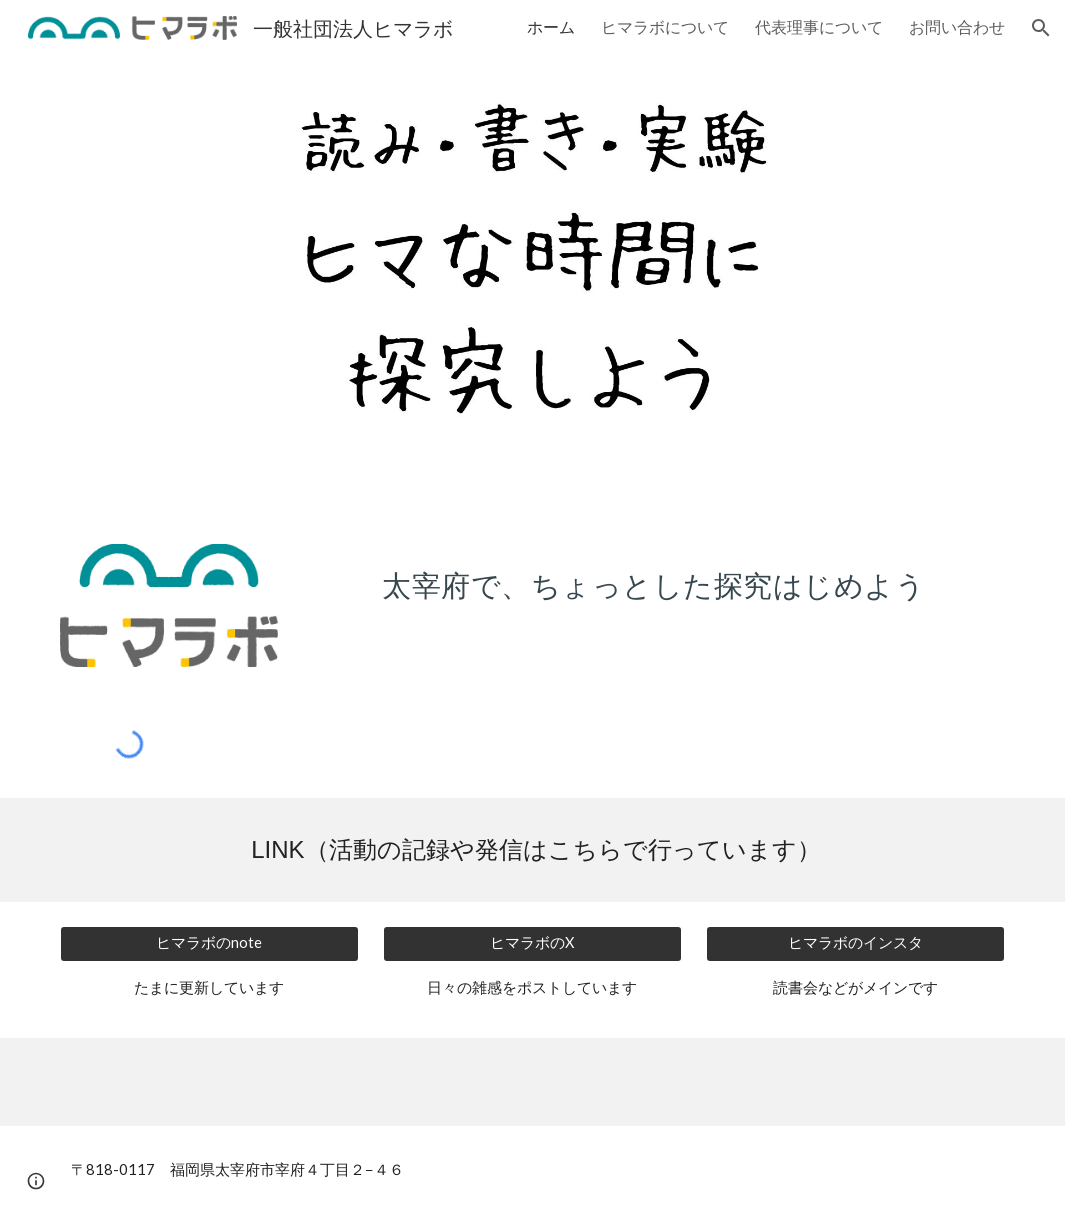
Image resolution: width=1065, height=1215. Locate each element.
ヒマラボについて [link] (665, 26)
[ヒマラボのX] (532, 944)
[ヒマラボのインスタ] (855, 944)
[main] (653, 579)
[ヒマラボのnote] (209, 944)
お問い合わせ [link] (957, 26)
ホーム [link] (551, 26)
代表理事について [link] (819, 26)
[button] (1041, 28)
